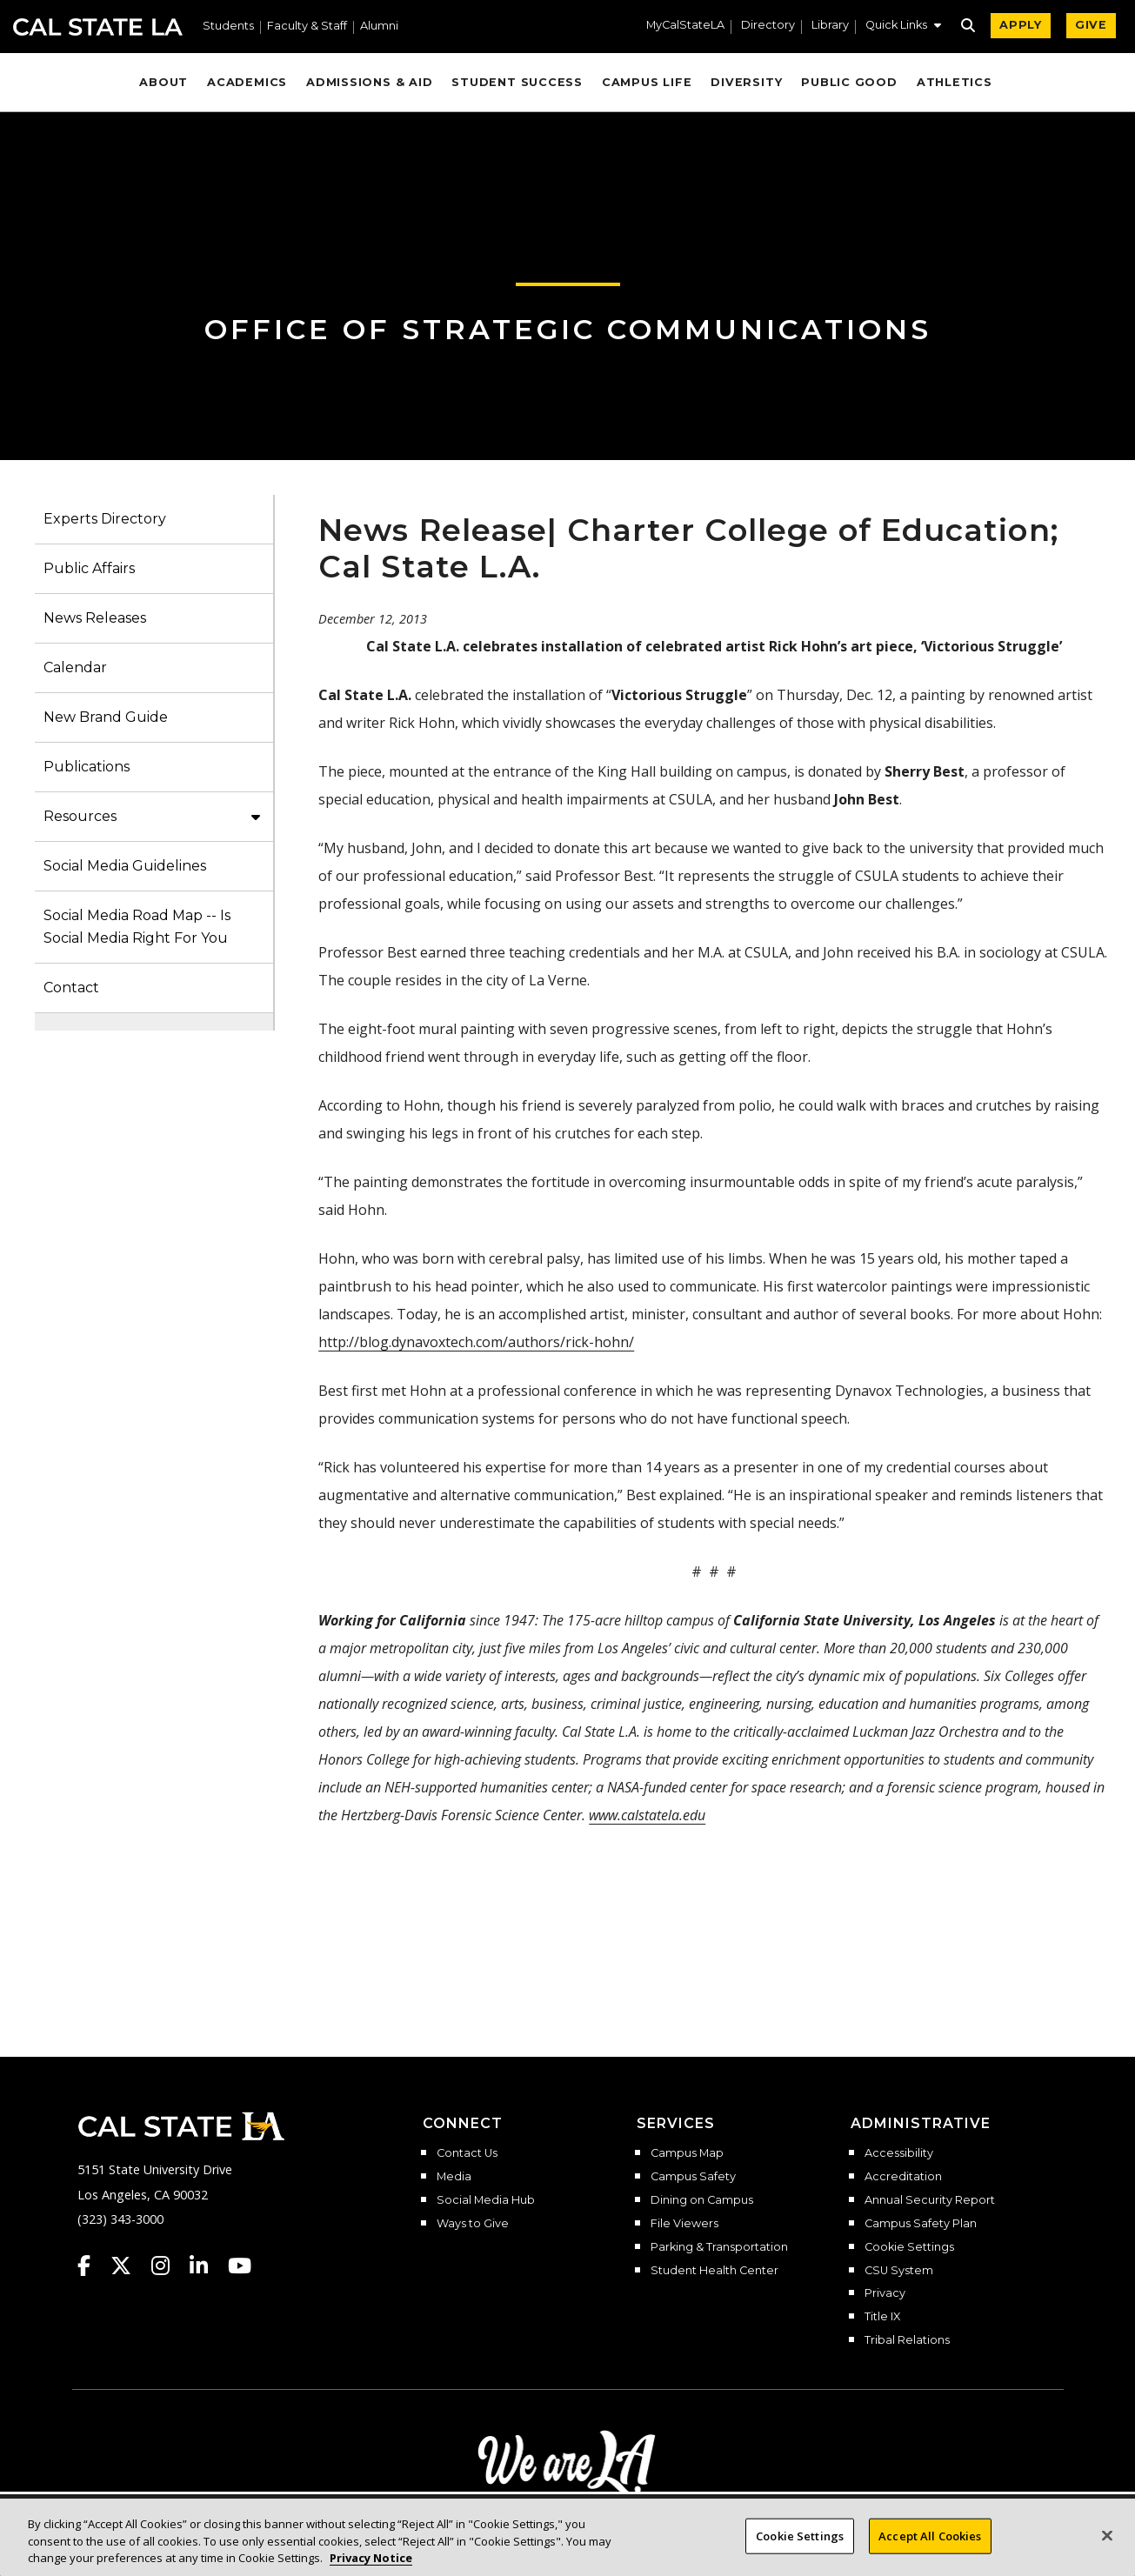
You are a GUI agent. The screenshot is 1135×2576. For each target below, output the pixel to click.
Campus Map (687, 2153)
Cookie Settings (909, 2247)
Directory (768, 25)
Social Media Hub (486, 2200)
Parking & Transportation (719, 2247)
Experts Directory (104, 519)
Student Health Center (714, 2271)
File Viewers (684, 2224)
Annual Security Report (930, 2200)
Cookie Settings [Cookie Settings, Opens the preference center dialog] (800, 2546)
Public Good (849, 82)
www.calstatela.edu (647, 1815)
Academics (247, 82)
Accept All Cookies (929, 2546)
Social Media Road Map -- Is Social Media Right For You (136, 926)
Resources (80, 816)
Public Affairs (89, 568)
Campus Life (646, 82)
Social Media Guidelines (124, 866)
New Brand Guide (105, 717)
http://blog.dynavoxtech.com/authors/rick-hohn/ (476, 1341)
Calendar (75, 667)
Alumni (379, 26)
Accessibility (899, 2153)
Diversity (746, 82)
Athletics (954, 82)
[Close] (1107, 2546)
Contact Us (467, 2153)
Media (454, 2177)
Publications (86, 766)
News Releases (94, 618)
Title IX (882, 2317)
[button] (903, 27)
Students (228, 26)
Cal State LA (98, 27)
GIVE (1091, 24)
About (163, 82)
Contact (71, 987)
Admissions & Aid (369, 82)
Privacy (885, 2293)
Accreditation (903, 2177)
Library (830, 25)
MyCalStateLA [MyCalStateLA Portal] (685, 25)
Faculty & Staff (307, 26)
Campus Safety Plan (921, 2224)
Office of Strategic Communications (567, 329)
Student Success (517, 82)
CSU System (899, 2271)
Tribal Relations (907, 2340)
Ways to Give (473, 2224)
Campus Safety (693, 2177)
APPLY (1020, 24)
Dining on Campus (702, 2200)
